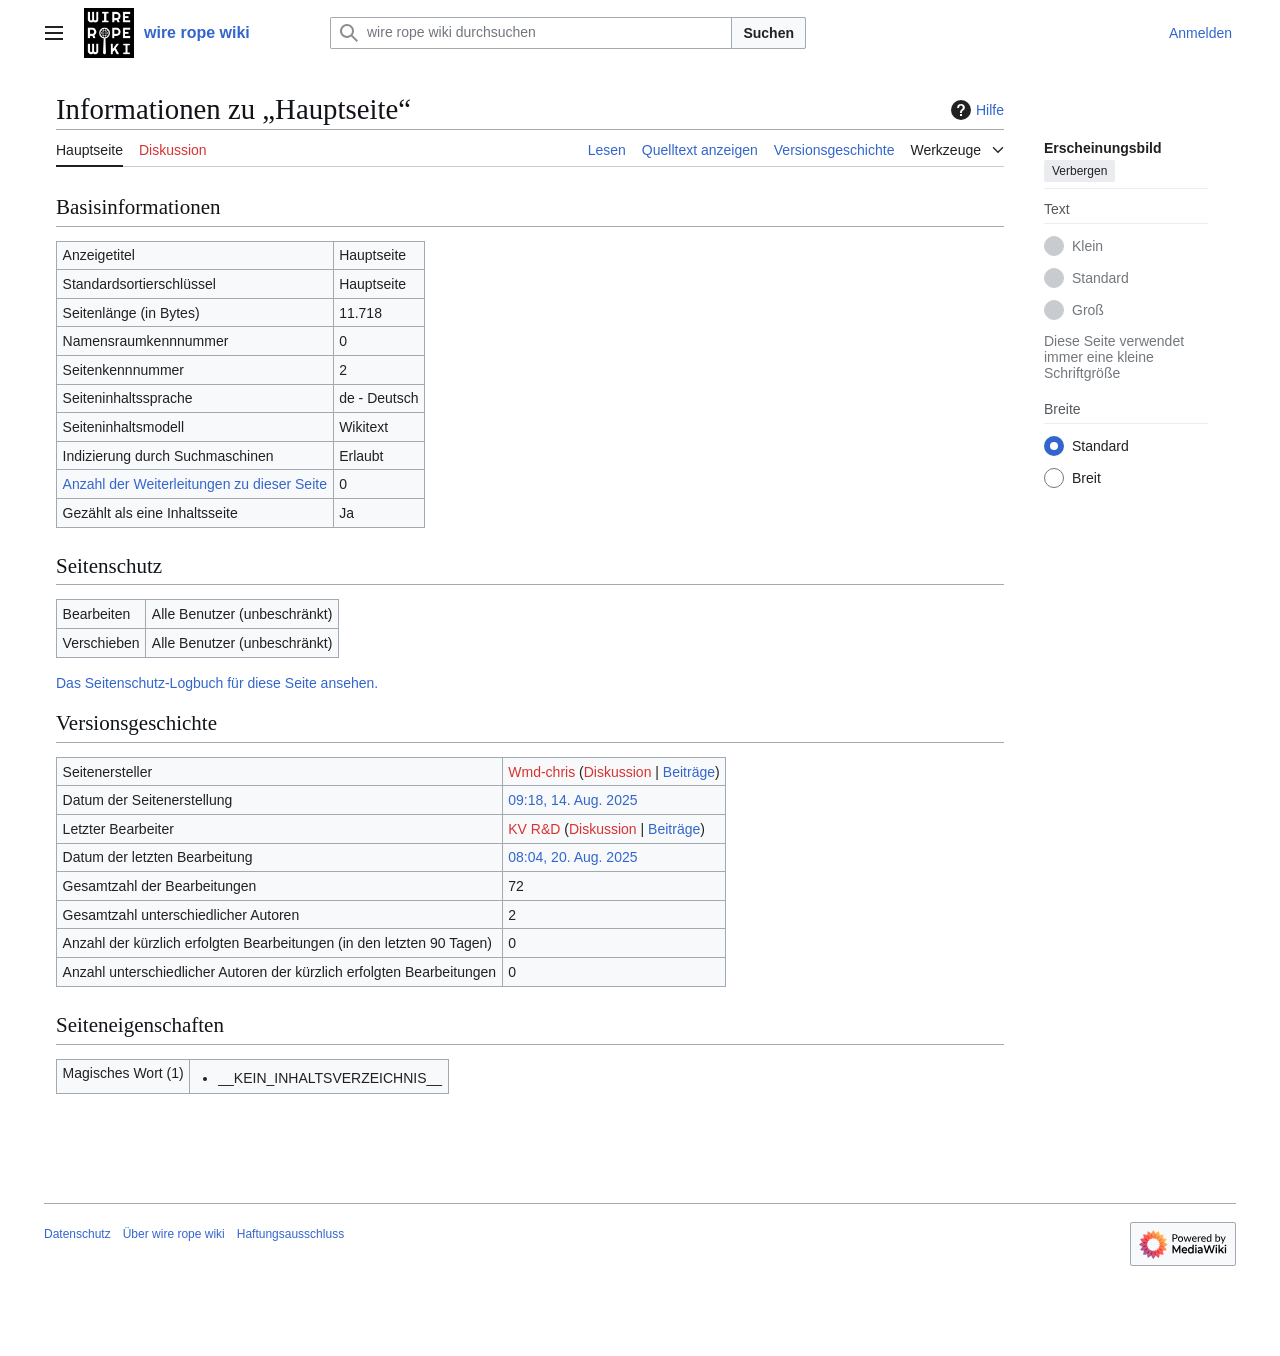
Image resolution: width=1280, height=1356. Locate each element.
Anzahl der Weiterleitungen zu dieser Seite (195, 484)
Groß (1088, 310)
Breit (1086, 478)
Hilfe (975, 110)
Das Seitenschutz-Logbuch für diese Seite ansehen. (217, 683)
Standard (1100, 278)
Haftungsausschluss (290, 1234)
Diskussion (618, 772)
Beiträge (689, 772)
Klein (1087, 246)
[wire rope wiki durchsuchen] (531, 33)
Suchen (768, 33)
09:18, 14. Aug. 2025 (572, 800)
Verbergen (1079, 171)
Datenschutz (77, 1234)
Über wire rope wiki (174, 1234)
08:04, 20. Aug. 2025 (572, 857)
